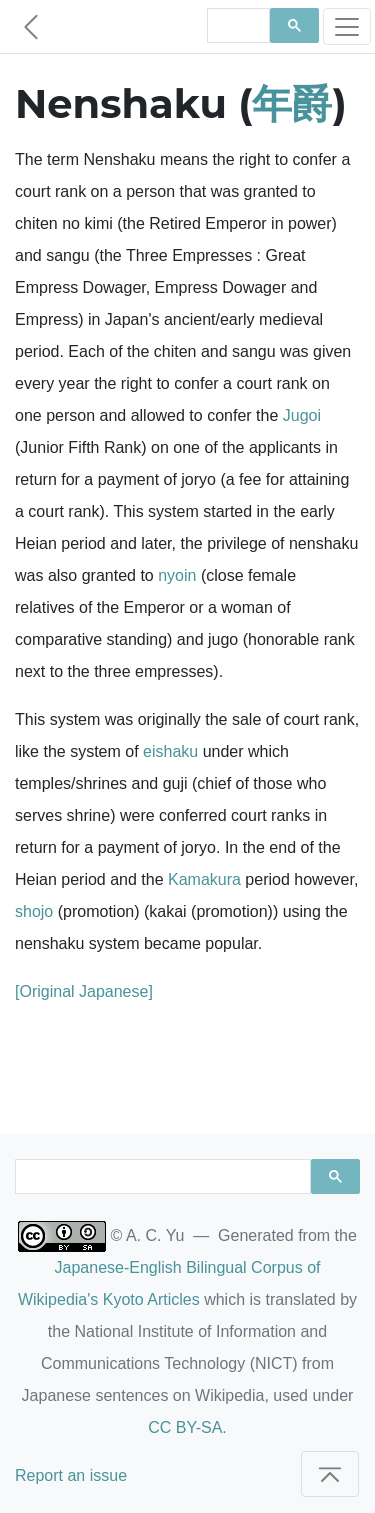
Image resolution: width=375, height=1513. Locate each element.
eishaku (170, 751)
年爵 (292, 103)
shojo (34, 911)
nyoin (177, 575)
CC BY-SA (185, 1427)
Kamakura (204, 879)
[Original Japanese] (84, 991)
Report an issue (71, 1475)
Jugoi (302, 415)
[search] (237, 26)
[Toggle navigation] (347, 26)
